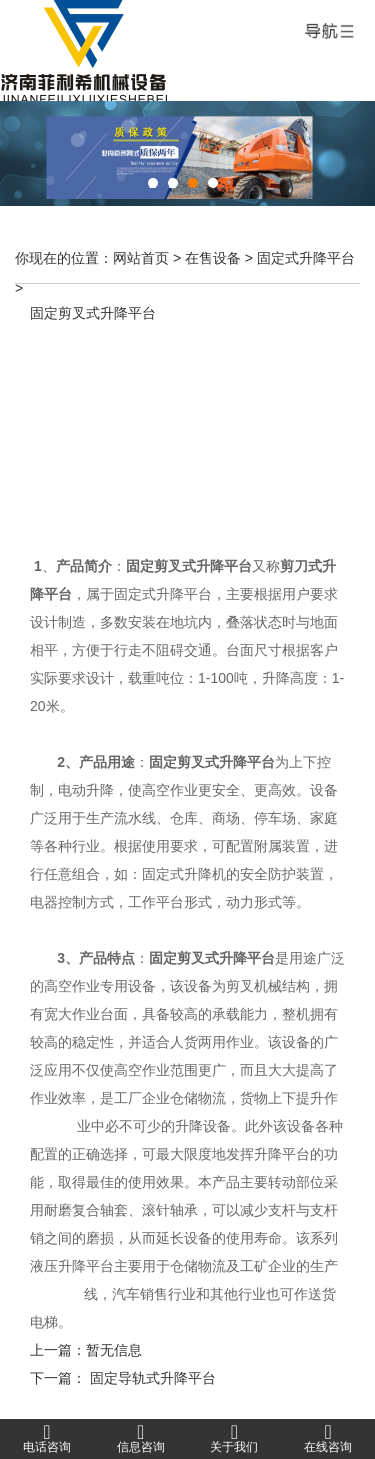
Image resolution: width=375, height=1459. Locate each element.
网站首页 (141, 258)
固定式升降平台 (306, 258)
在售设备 (213, 258)
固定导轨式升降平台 (153, 1378)
